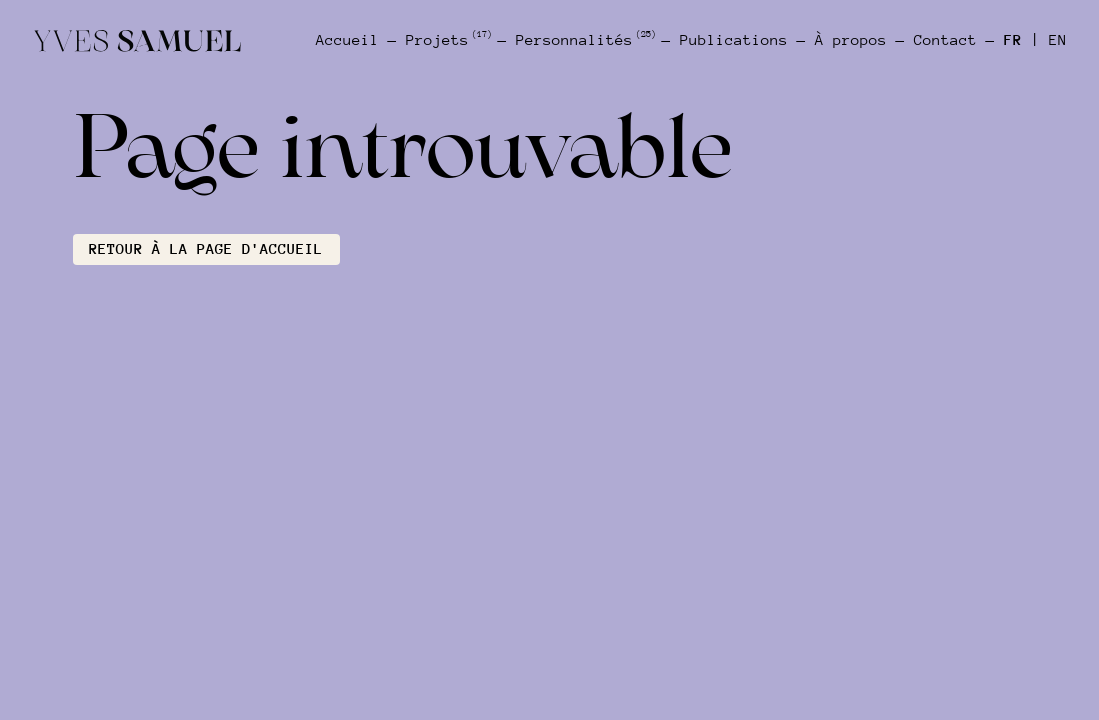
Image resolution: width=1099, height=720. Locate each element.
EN (1058, 40)
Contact (945, 40)
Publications (734, 40)
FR (1013, 40)
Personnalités (584, 39)
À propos (851, 40)
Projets (447, 39)
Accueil (347, 40)
